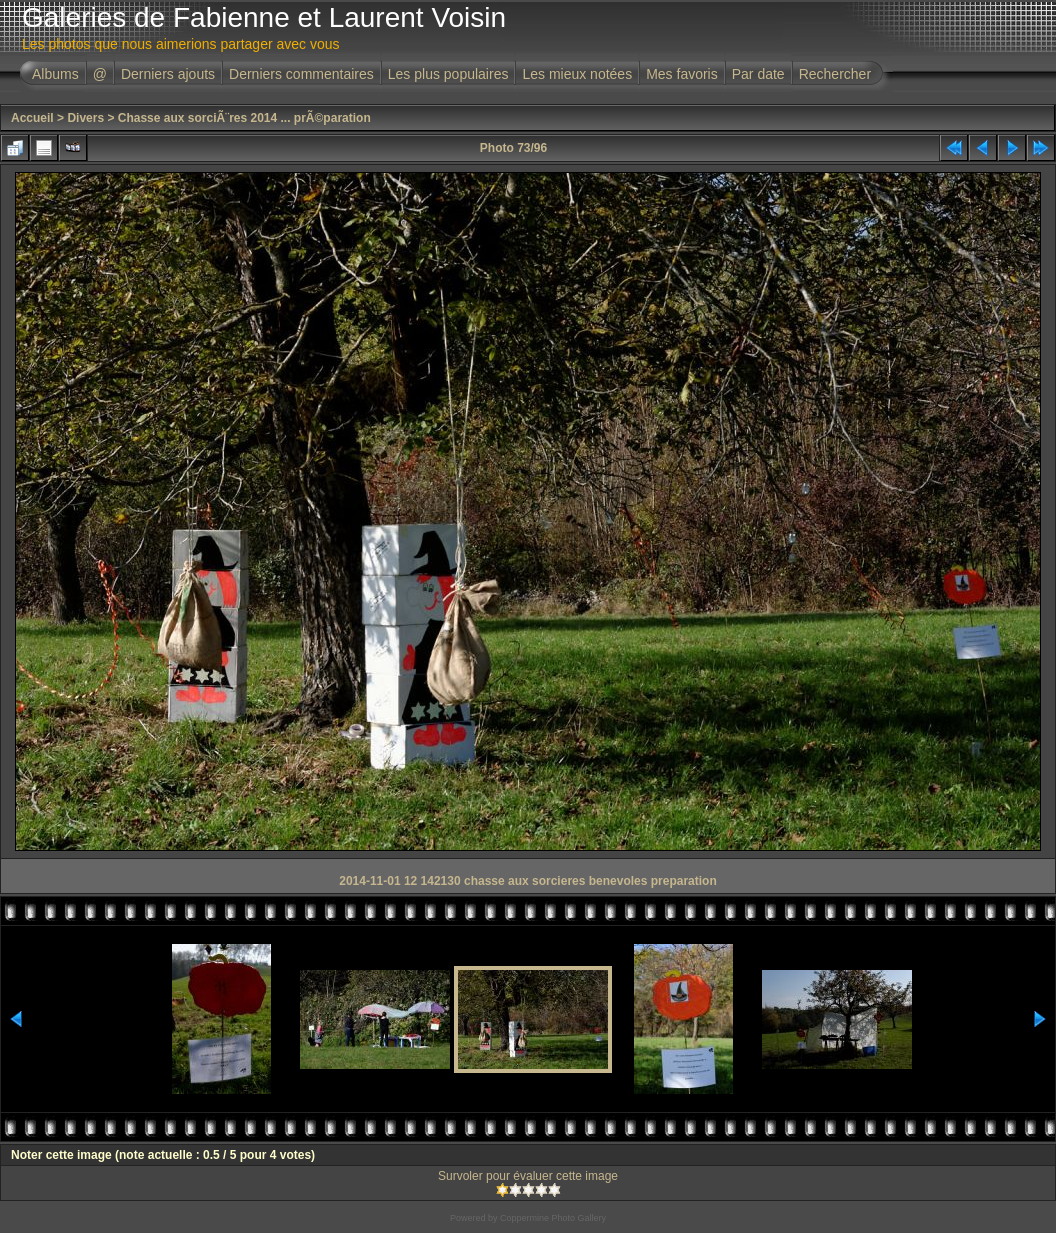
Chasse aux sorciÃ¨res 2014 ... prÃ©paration (244, 118)
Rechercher (835, 74)
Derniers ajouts (168, 74)
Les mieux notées (577, 74)
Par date (758, 74)
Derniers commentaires (301, 74)
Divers (85, 118)
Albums (55, 74)
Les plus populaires (448, 74)
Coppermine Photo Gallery (553, 1218)
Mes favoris (682, 74)
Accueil (32, 118)
